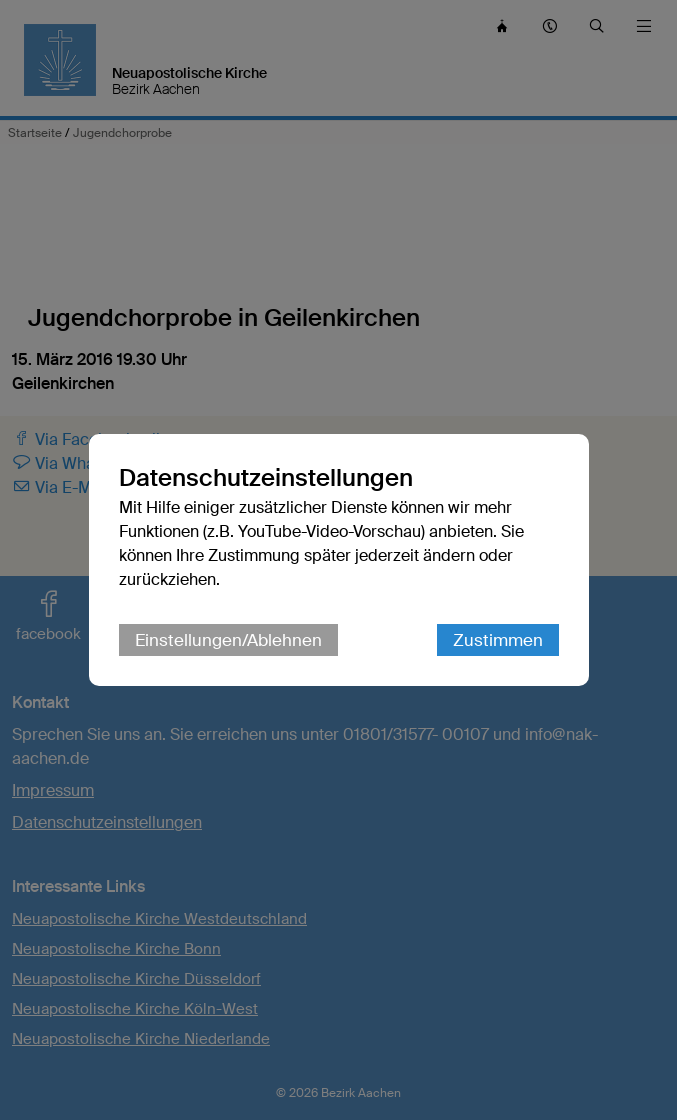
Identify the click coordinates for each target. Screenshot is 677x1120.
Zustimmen (498, 640)
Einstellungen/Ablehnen (228, 640)
